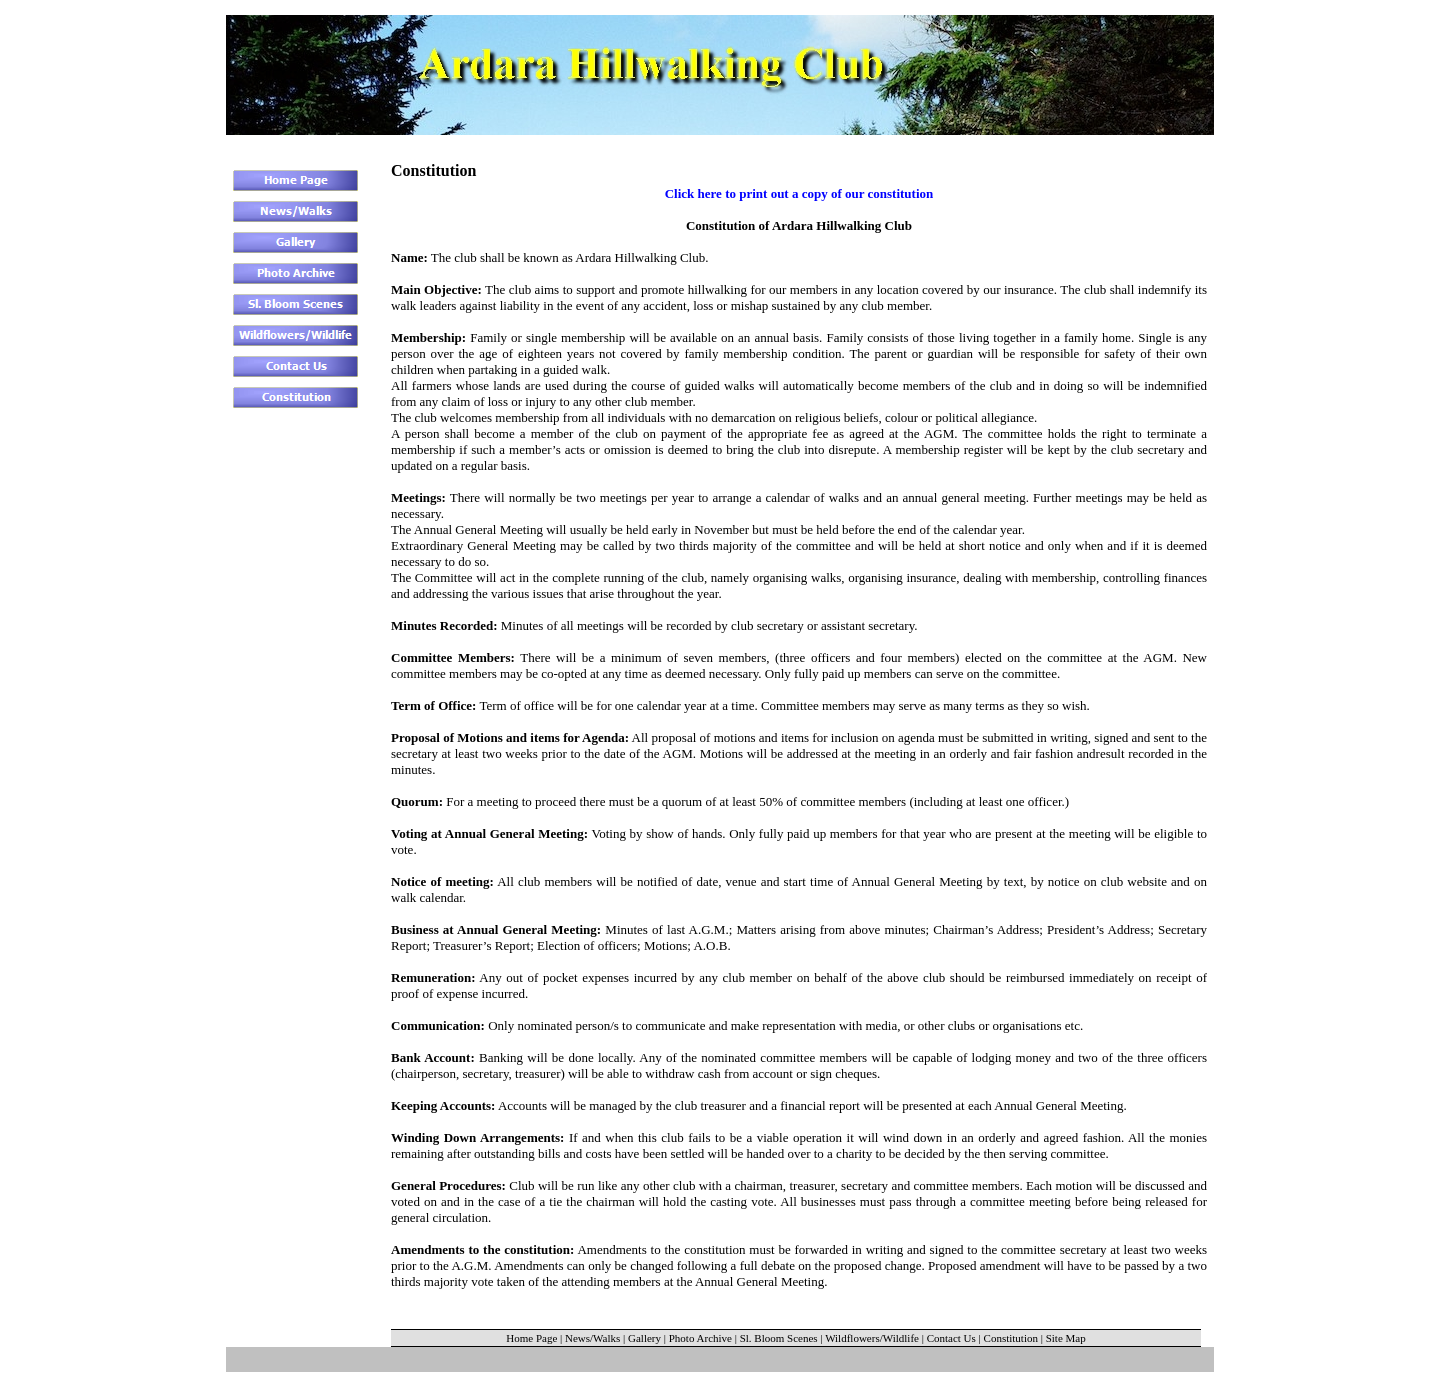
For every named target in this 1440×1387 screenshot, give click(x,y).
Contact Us (951, 1338)
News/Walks (592, 1338)
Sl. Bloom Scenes (779, 1338)
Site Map (1066, 1338)
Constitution (1011, 1338)
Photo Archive (700, 1338)
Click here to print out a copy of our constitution (799, 193)
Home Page (531, 1338)
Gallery (644, 1338)
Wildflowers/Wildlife (872, 1338)
